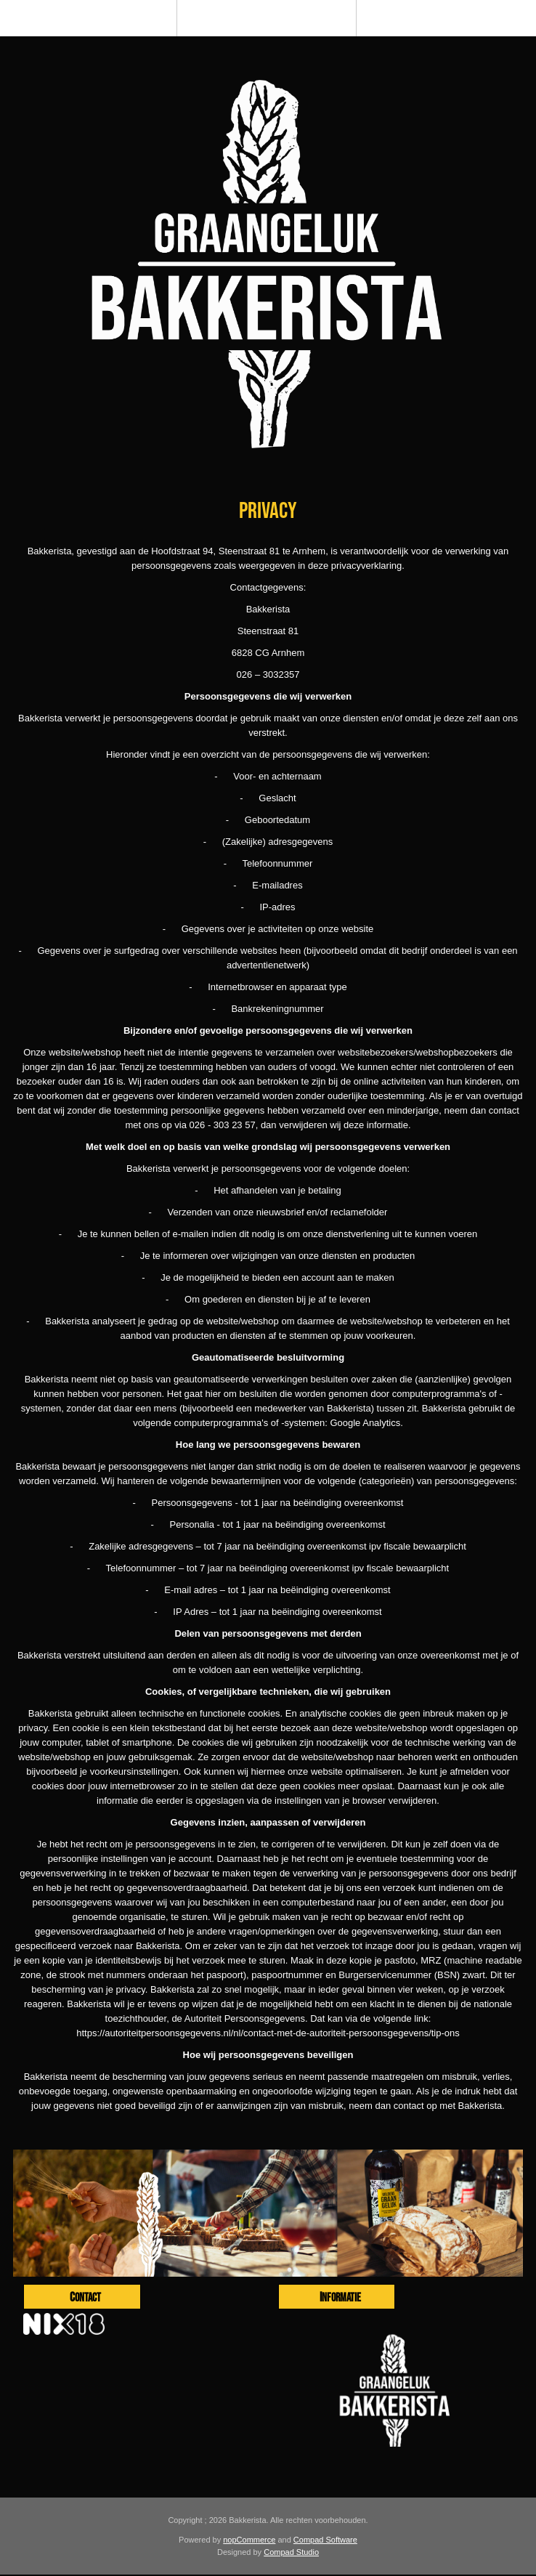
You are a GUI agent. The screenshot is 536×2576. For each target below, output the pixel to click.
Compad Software (325, 2539)
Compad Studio (291, 2552)
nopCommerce (249, 2539)
